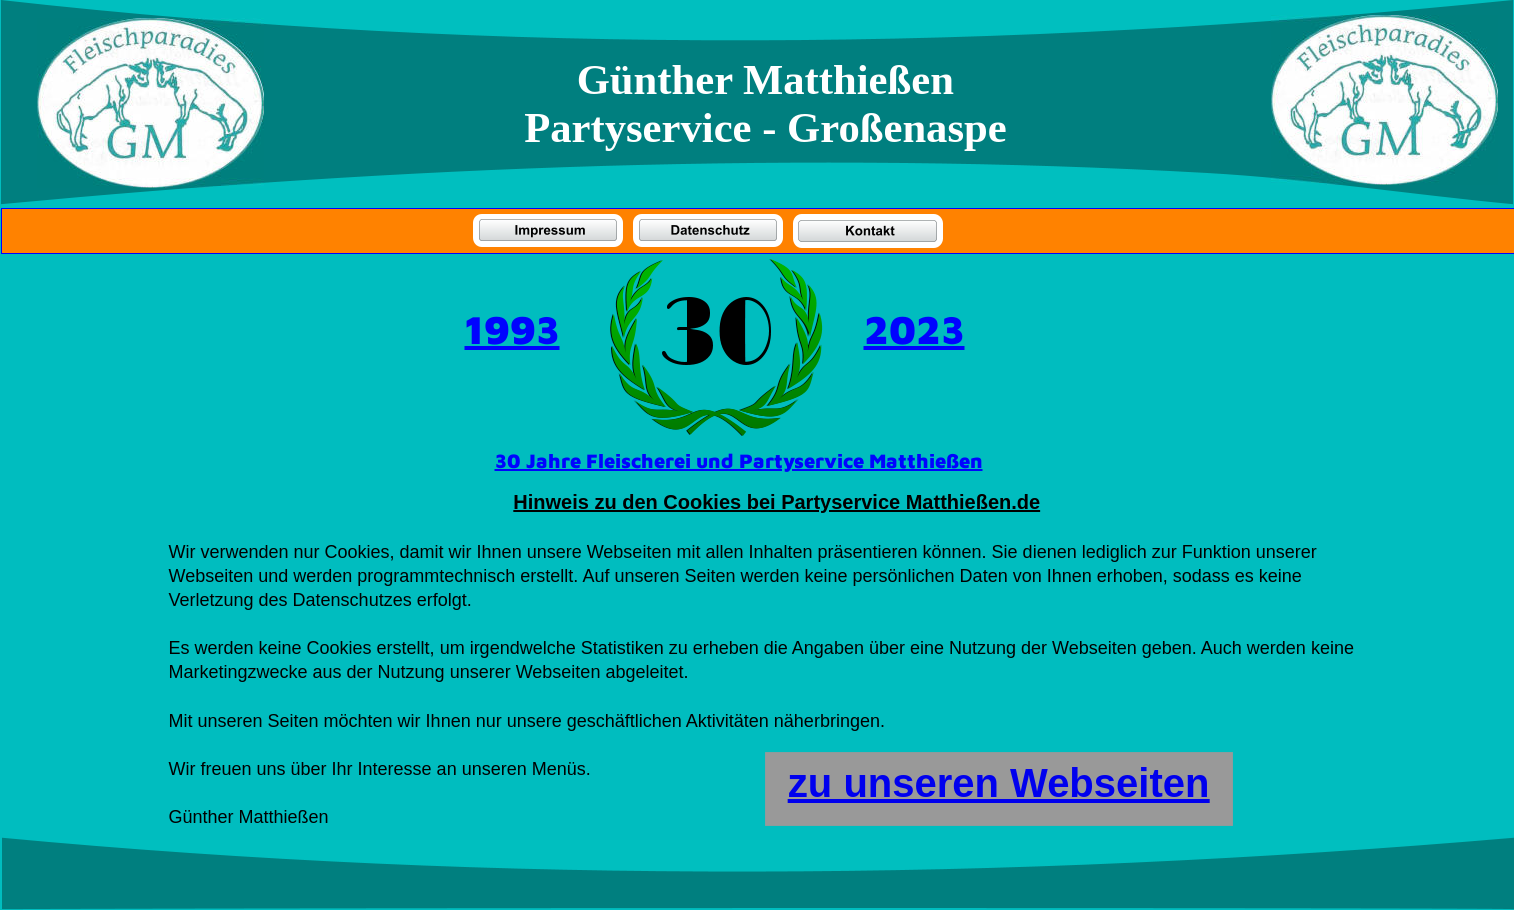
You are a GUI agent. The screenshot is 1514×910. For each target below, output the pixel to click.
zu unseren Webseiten (999, 783)
